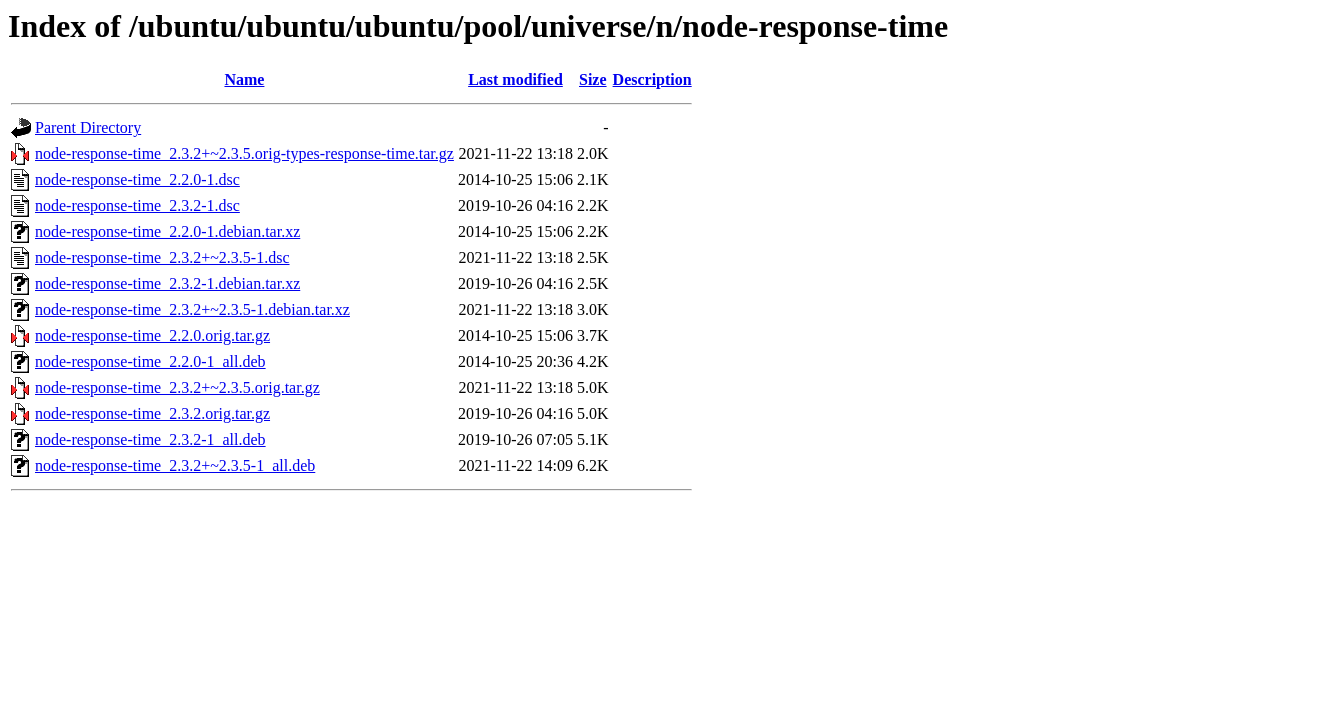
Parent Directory (88, 127)
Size (593, 79)
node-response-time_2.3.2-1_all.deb (150, 439)
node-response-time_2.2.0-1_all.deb (150, 361)
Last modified (515, 79)
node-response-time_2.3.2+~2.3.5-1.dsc (162, 257)
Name (244, 79)
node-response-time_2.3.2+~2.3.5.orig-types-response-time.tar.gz (244, 153)
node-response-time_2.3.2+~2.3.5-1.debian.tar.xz (192, 309)
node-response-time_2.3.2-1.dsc (137, 205)
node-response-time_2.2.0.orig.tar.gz (152, 335)
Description (652, 79)
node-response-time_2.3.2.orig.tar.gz (152, 413)
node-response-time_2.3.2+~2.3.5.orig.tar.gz (177, 387)
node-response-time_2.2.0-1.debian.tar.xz (167, 231)
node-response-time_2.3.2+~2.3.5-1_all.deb (175, 465)
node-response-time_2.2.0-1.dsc (137, 179)
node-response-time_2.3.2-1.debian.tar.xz (167, 283)
